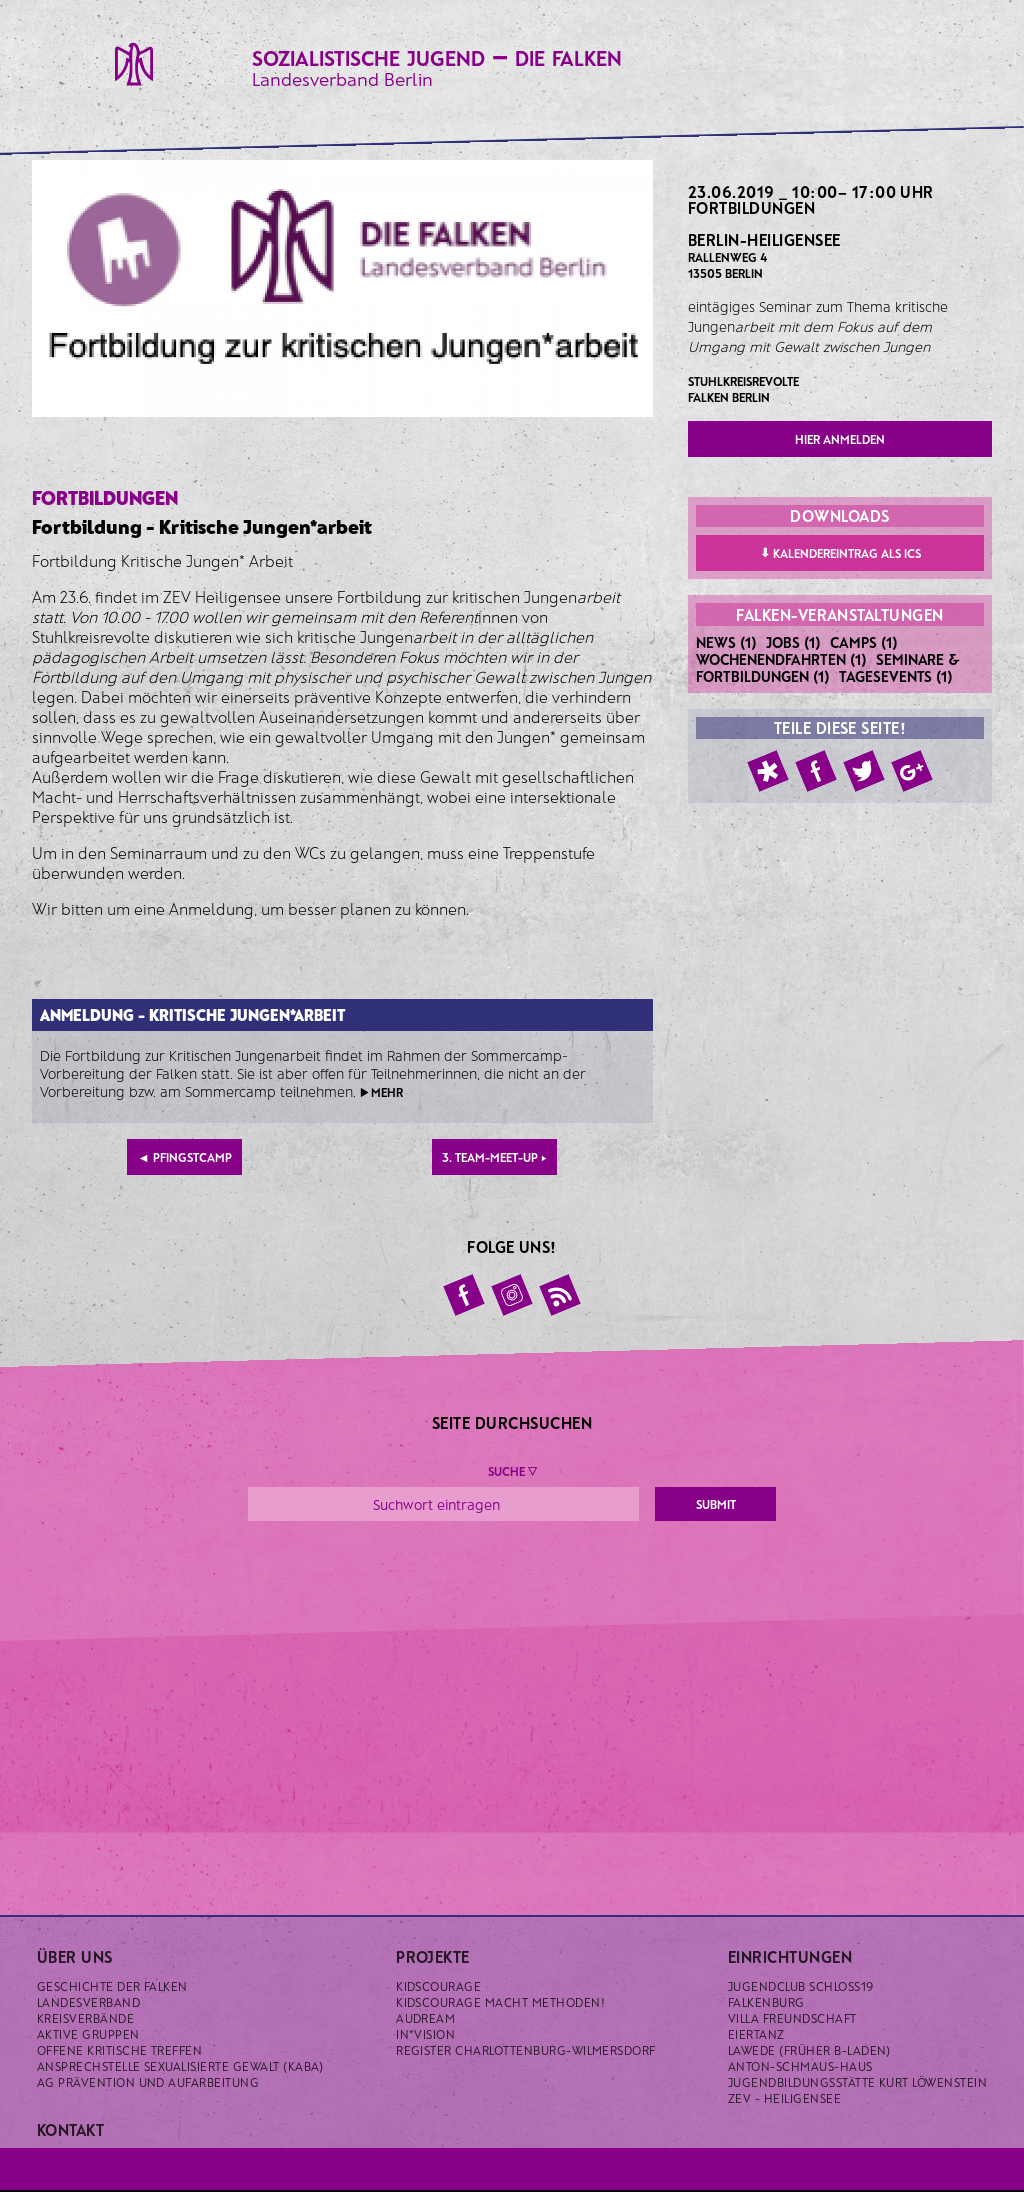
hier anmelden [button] (840, 439)
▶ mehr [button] (381, 1092)
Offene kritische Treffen (120, 2050)
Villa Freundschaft (792, 2018)
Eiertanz (756, 2034)
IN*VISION (425, 2034)
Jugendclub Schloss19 (801, 1986)
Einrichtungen (790, 1956)
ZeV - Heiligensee (784, 2098)
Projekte (433, 1956)
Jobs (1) (793, 642)
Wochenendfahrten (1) (781, 659)
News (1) (726, 642)
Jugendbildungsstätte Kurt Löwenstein (857, 2082)
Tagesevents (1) (896, 676)
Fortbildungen (751, 207)
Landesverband (88, 2002)
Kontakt (70, 2129)
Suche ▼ (512, 1471)
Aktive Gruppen (88, 2034)
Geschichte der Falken (112, 1986)
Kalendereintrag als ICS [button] (840, 552)
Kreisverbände (85, 2018)
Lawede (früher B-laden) (809, 2050)
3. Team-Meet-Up (494, 1157)
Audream (425, 2018)
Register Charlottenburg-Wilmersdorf (526, 2050)
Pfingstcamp (184, 1157)
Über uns (75, 1956)
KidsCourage (438, 1986)
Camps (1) (864, 642)
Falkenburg (766, 2002)
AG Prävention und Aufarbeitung (148, 2082)
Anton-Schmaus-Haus (800, 2066)
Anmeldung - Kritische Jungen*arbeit (192, 1014)
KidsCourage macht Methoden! (500, 2002)
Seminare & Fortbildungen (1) (828, 667)
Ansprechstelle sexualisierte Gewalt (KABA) (180, 2066)
